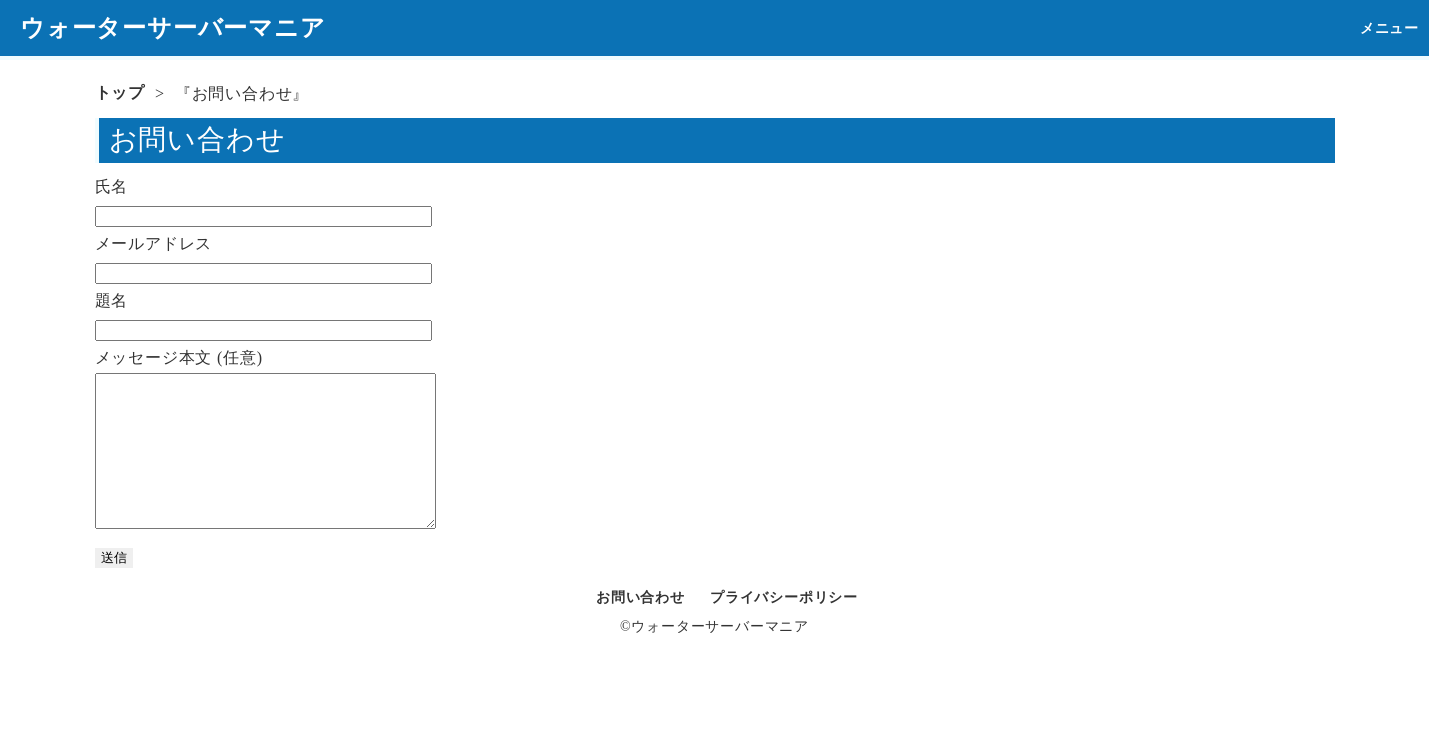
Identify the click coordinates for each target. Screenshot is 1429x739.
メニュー (1389, 28)
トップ (120, 92)
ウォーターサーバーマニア (173, 28)
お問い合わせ (640, 627)
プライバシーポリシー (784, 627)
